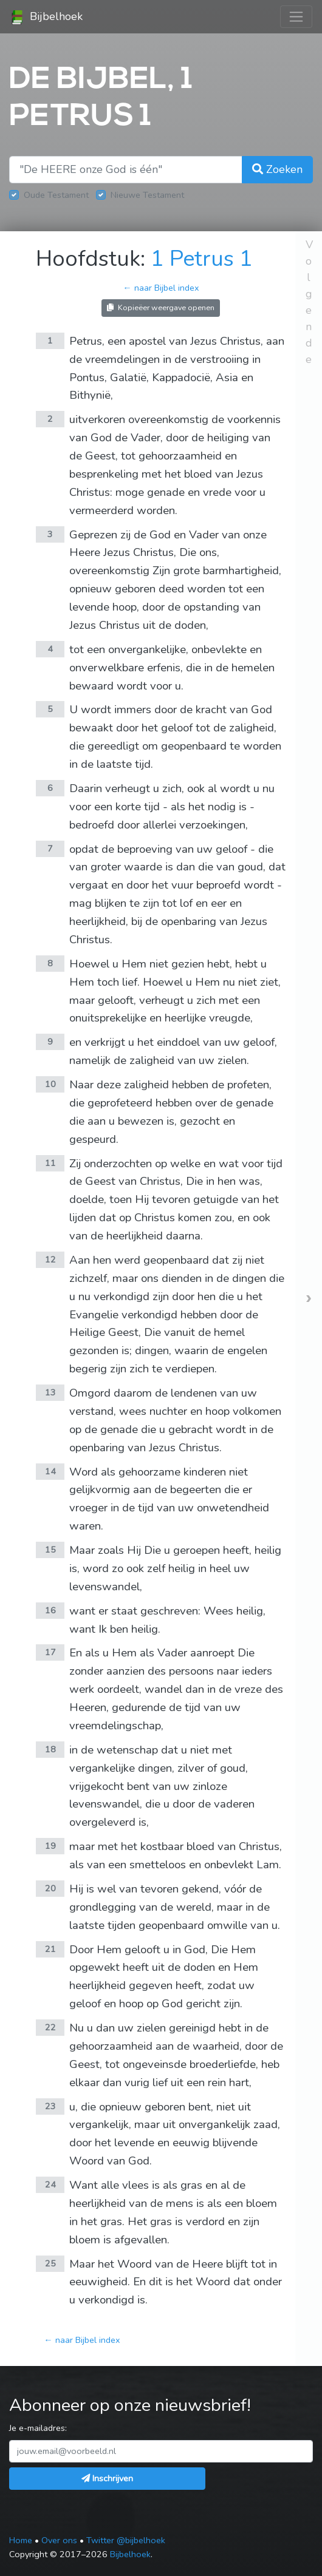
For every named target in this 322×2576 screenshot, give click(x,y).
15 (50, 1550)
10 (50, 1084)
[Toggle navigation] (296, 16)
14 (50, 1471)
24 (50, 2184)
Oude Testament (56, 195)
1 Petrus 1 (202, 259)
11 (50, 1163)
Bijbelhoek (46, 17)
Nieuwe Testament (147, 195)
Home (20, 2540)
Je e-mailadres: (38, 2428)
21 (50, 1949)
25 (50, 2263)
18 (50, 1749)
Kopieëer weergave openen (160, 307)
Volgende (309, 302)
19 (50, 1846)
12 (50, 1259)
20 (50, 1888)
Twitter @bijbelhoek (125, 2540)
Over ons (59, 2540)
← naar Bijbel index (161, 288)
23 (50, 2106)
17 (50, 1652)
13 (50, 1392)
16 (50, 1610)
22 (50, 2027)
